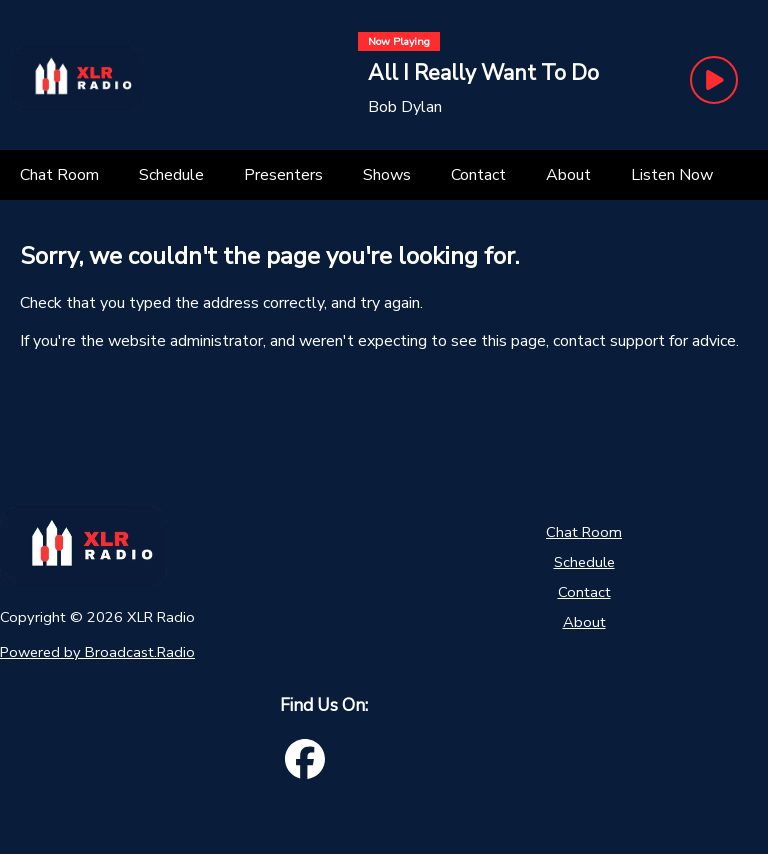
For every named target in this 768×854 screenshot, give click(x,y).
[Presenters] (283, 175)
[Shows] (387, 175)
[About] (568, 175)
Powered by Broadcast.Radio (97, 652)
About (584, 622)
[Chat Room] (59, 175)
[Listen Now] (672, 175)
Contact (584, 592)
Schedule (584, 562)
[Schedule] (171, 175)
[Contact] (478, 175)
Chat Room (584, 532)
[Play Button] (714, 80)
